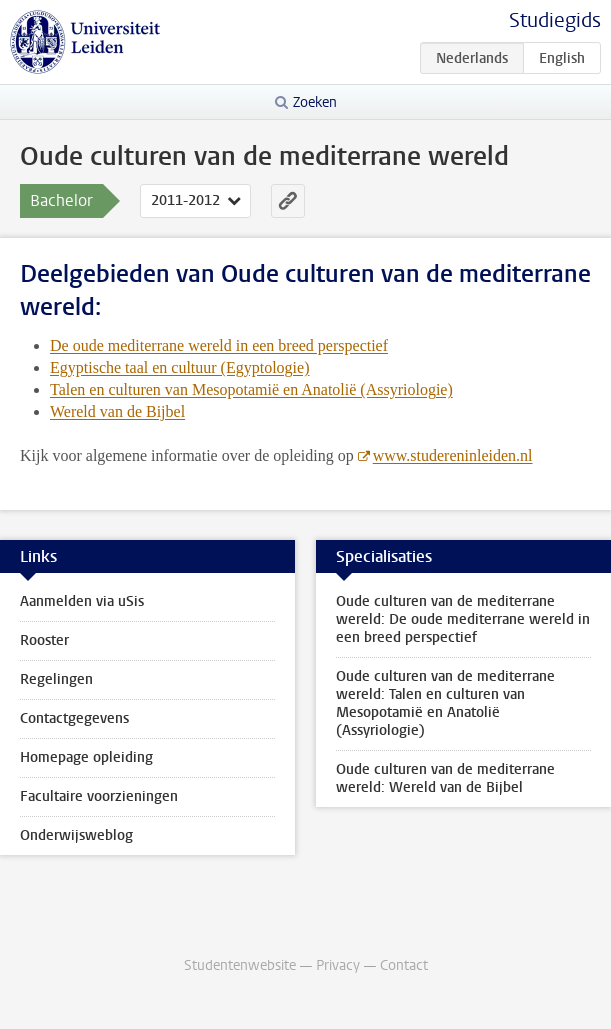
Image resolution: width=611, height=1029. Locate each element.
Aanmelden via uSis (82, 601)
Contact (404, 965)
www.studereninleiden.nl (453, 455)
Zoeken (315, 102)
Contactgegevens (74, 718)
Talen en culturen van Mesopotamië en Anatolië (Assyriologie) (251, 389)
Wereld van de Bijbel (117, 411)
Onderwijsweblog (76, 835)
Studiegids (555, 20)
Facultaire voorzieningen (99, 796)
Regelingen (56, 679)
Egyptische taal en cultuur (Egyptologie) (179, 367)
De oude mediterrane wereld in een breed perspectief (219, 345)
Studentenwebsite (240, 965)
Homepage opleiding (86, 757)
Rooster (44, 640)
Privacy (338, 965)
